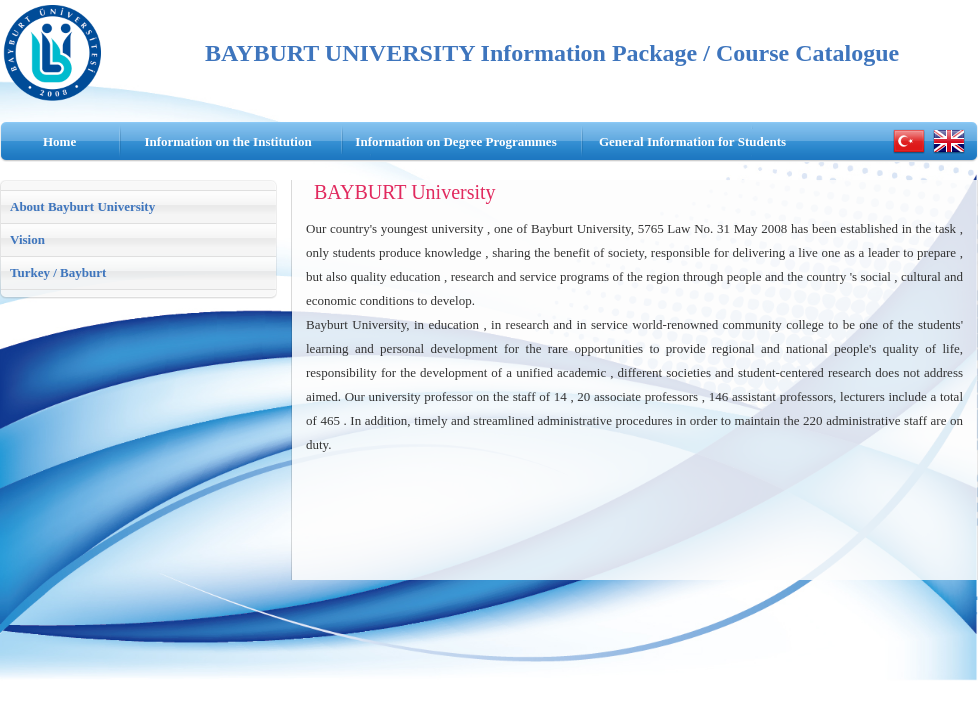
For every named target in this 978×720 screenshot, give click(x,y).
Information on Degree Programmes (455, 141)
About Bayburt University (82, 206)
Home (59, 141)
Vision (27, 239)
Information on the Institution (227, 141)
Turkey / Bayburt (58, 272)
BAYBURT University (405, 192)
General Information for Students (692, 141)
